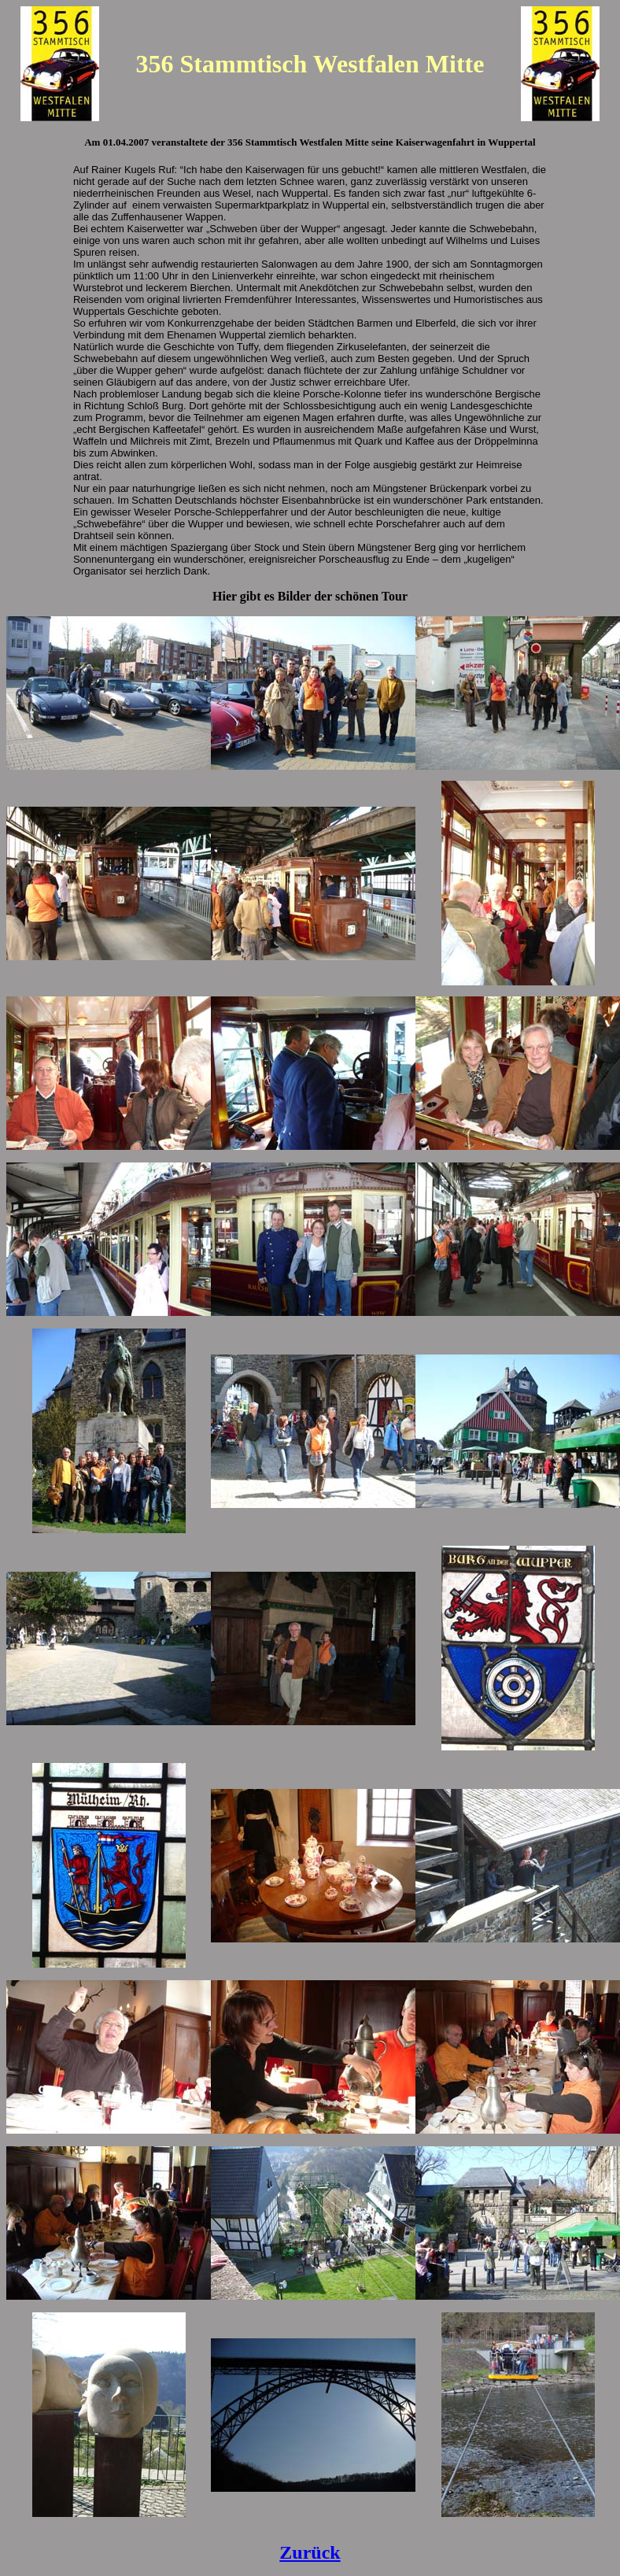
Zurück (309, 2552)
